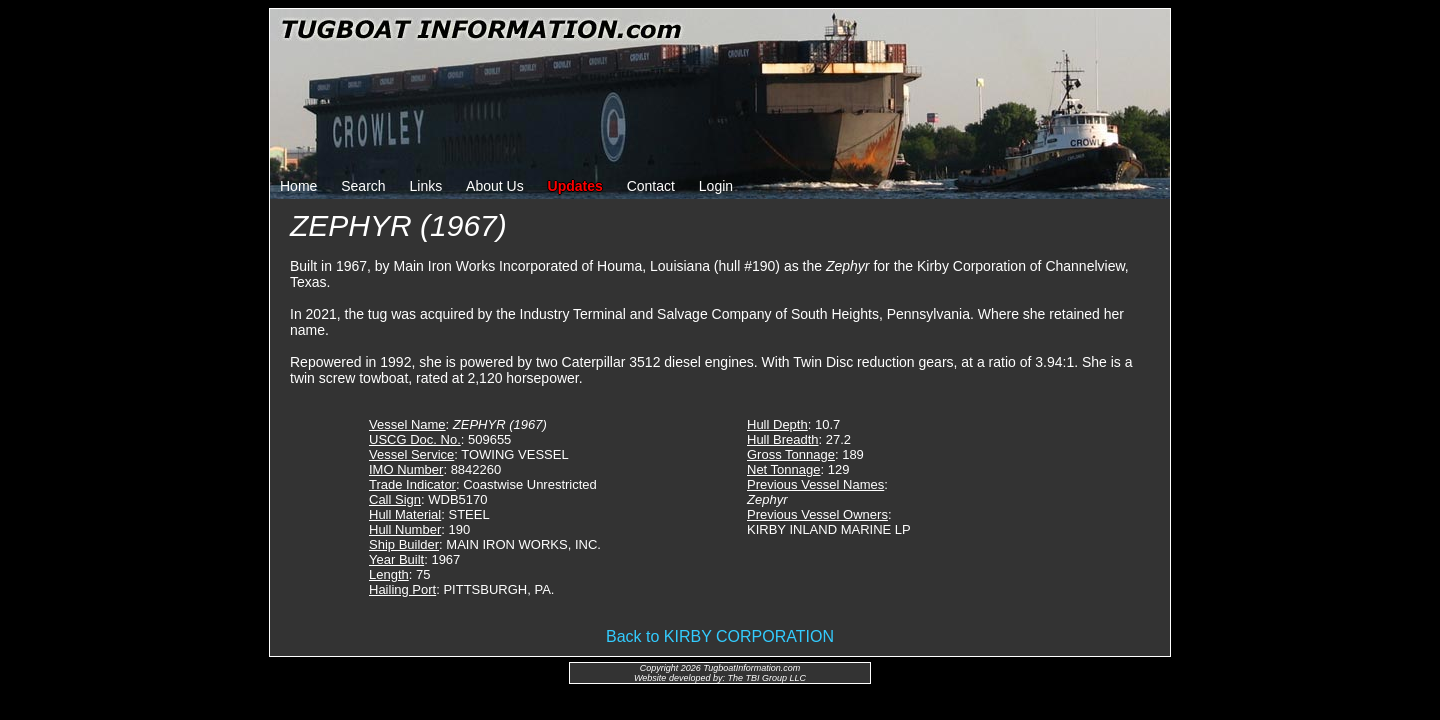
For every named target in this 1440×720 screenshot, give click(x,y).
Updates (575, 186)
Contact (651, 186)
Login (716, 186)
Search (363, 186)
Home (298, 186)
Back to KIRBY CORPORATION (720, 636)
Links (426, 186)
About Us (495, 186)
